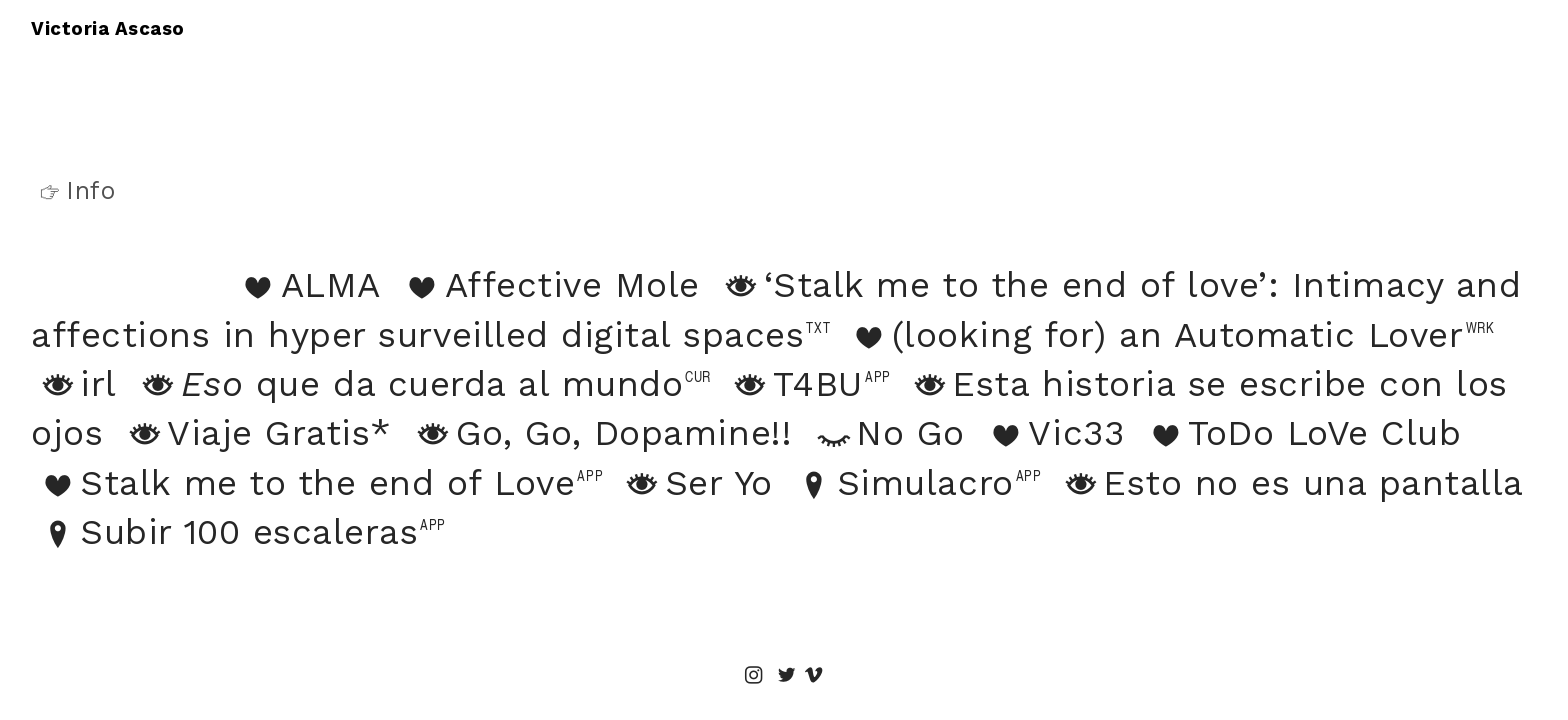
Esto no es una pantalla (1289, 483)
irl (74, 384)
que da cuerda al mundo (408, 384)
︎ (787, 676)
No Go (886, 433)
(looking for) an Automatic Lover (1153, 335)
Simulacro (901, 483)
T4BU (793, 384)
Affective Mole (572, 285)
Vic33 (1051, 433)
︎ (814, 676)
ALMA (305, 285)
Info (73, 190)
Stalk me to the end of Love (303, 483)
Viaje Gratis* (255, 433)
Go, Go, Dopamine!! (599, 433)
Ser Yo (694, 483)
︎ (754, 676)
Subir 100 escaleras (224, 532)
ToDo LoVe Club (1300, 433)
